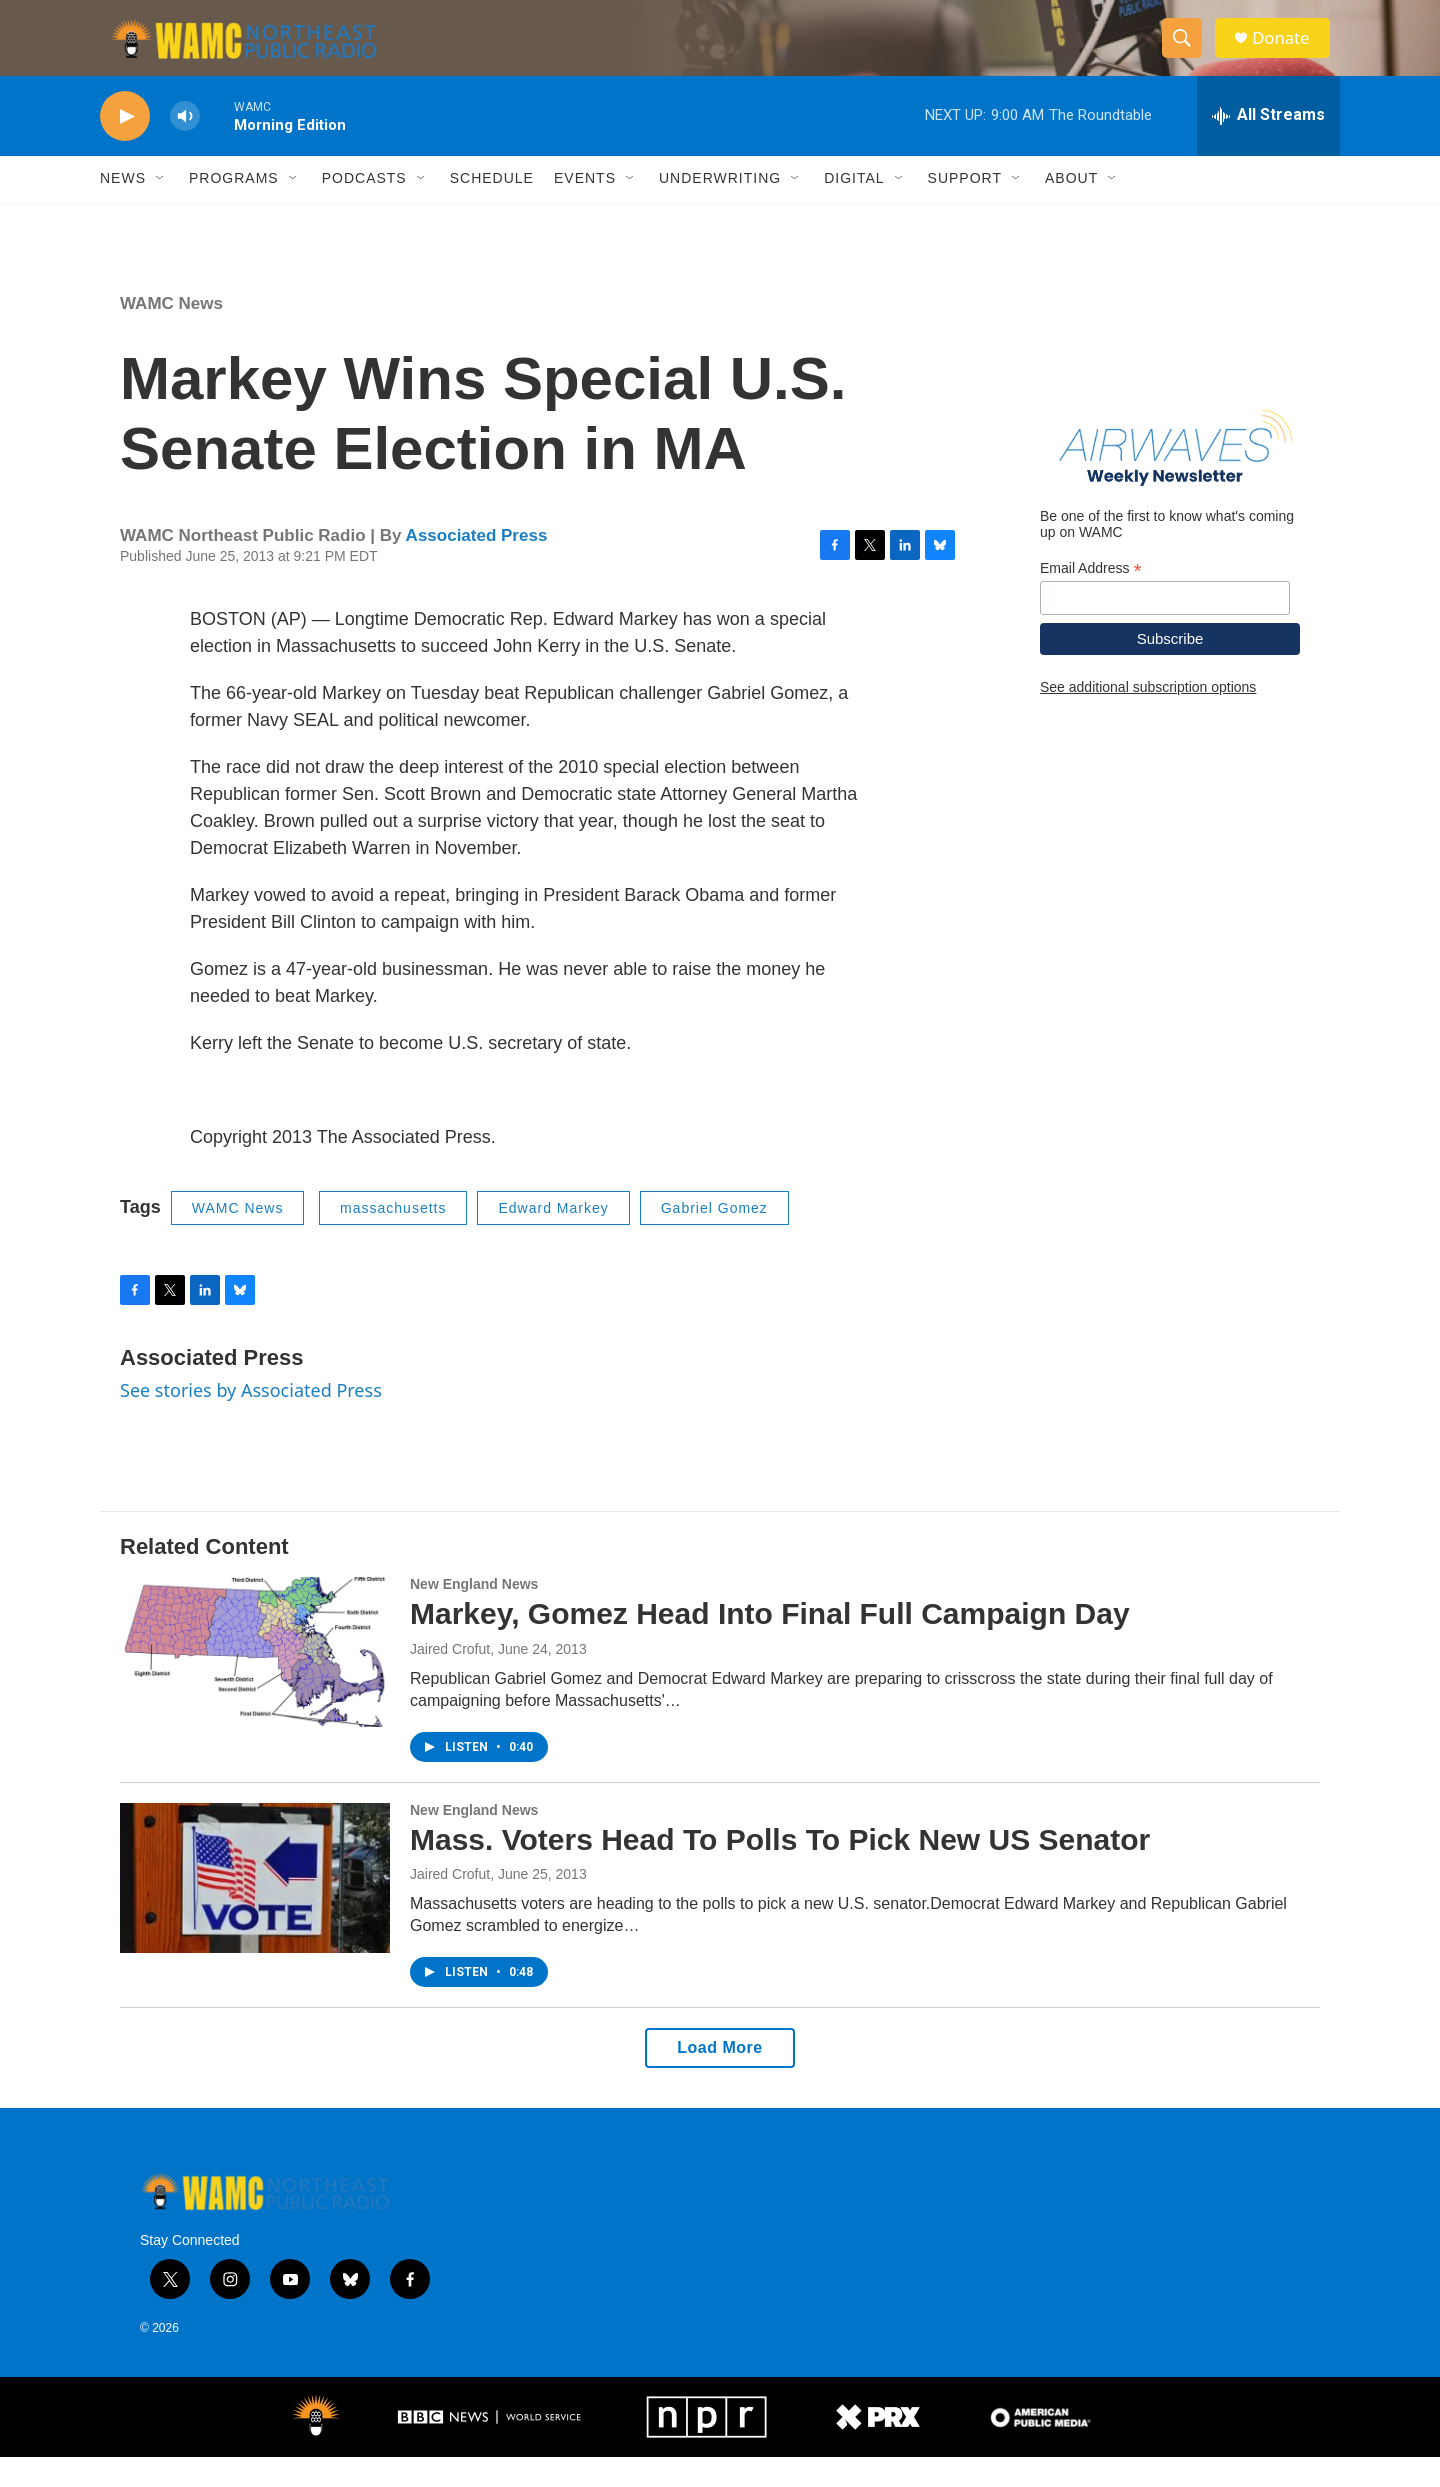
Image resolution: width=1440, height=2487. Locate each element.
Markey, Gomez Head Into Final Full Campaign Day (770, 1642)
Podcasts (364, 208)
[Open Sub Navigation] (161, 208)
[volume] (185, 145)
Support (965, 208)
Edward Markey (553, 1237)
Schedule (492, 208)
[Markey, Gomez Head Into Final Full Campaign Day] (255, 1681)
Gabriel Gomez (714, 1237)
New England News (474, 1613)
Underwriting (720, 208)
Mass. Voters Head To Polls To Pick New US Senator (780, 1868)
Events (585, 208)
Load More (719, 2077)
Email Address (1091, 597)
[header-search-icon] (1188, 53)
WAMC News (171, 332)
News (123, 208)
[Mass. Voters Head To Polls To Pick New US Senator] (255, 1907)
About (1071, 208)
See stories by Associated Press (251, 1420)
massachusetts (393, 1237)
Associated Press (477, 565)
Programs (234, 208)
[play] (125, 145)
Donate (1289, 52)
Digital (854, 208)
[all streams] (1268, 145)
